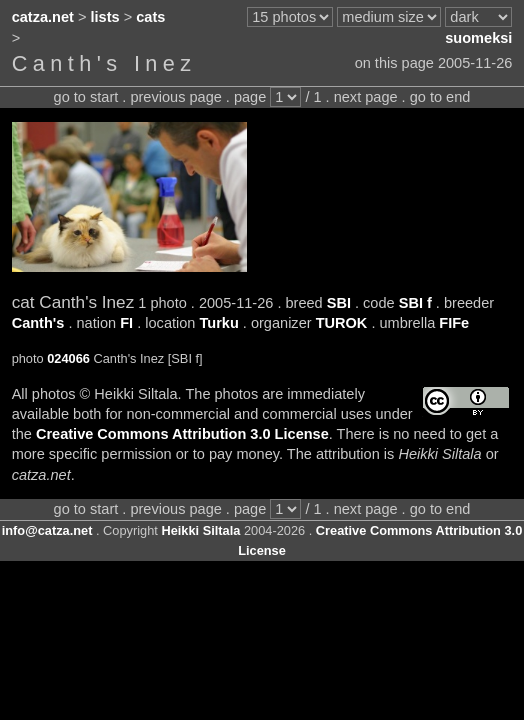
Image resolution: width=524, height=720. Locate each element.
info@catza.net (47, 530)
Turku (218, 323)
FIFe (454, 323)
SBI (339, 303)
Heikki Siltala (200, 530)
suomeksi (478, 38)
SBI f (415, 303)
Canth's (38, 323)
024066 (68, 358)
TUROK (342, 323)
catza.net (43, 17)
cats (150, 17)
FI (126, 323)
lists (105, 17)
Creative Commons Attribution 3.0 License (182, 434)
